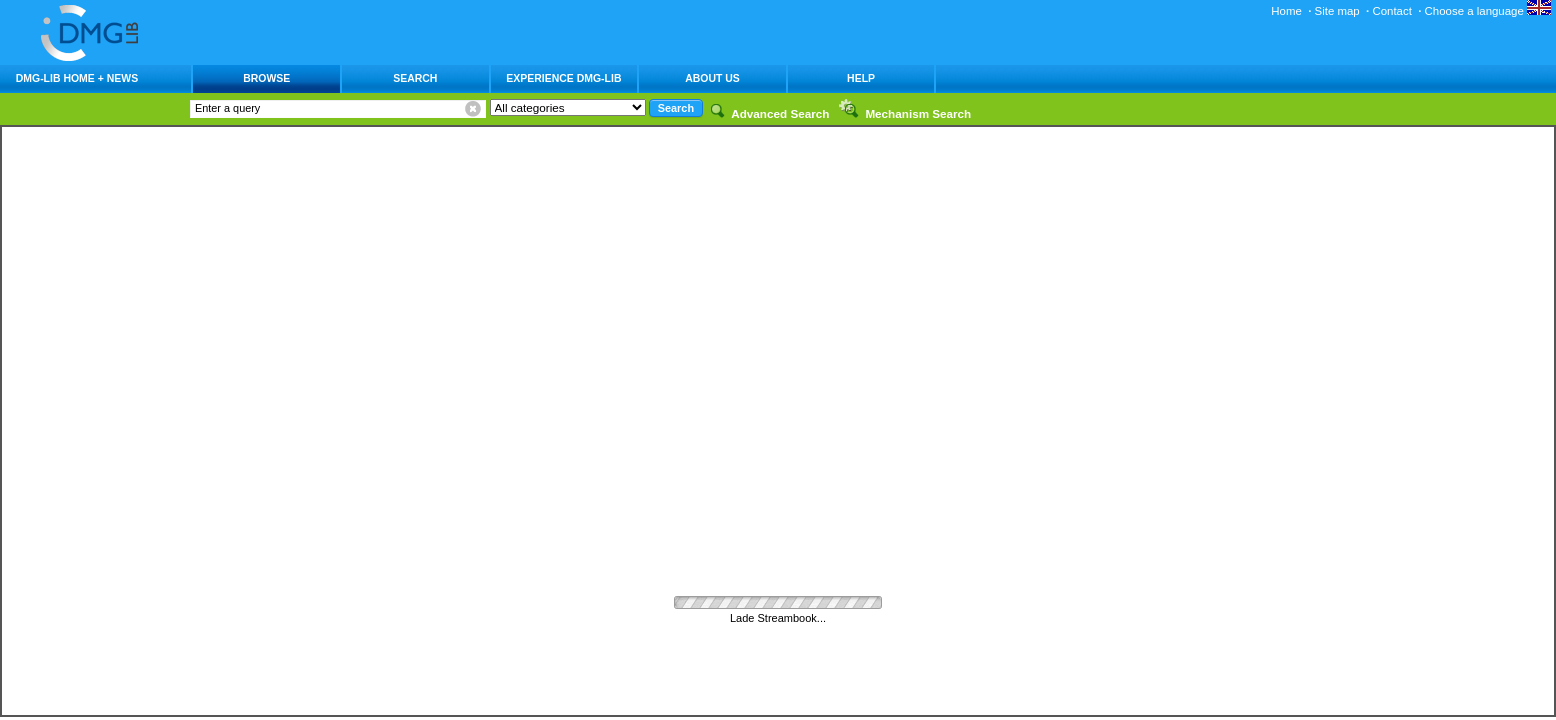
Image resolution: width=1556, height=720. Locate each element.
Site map (1337, 11)
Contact (1391, 11)
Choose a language (1488, 11)
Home (1286, 11)
